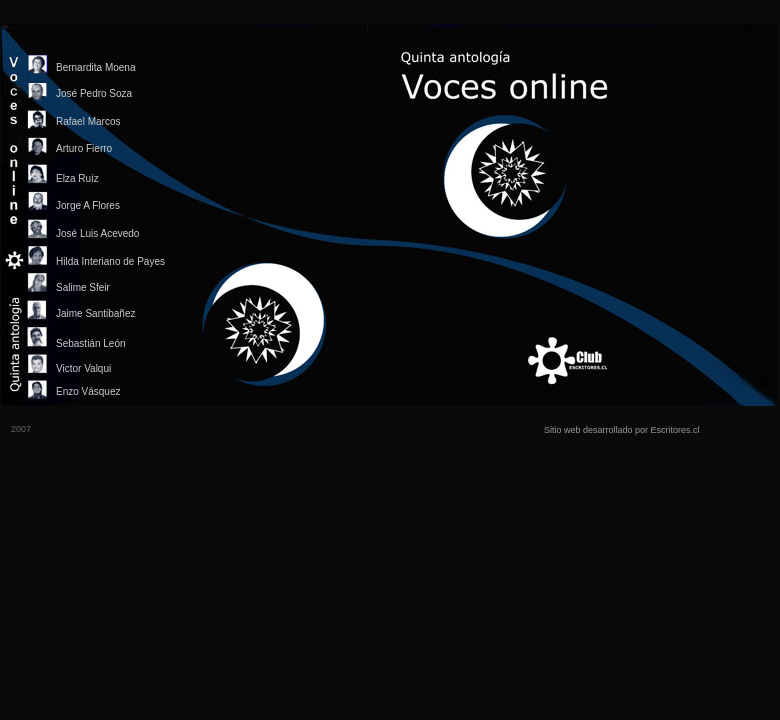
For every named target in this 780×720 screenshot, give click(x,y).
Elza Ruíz (77, 178)
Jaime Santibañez (96, 313)
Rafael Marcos (88, 121)
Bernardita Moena (96, 67)
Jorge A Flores (88, 205)
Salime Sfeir (83, 287)
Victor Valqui (83, 368)
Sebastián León (91, 343)
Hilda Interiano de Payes (110, 261)
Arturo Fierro (84, 148)
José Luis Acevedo (97, 233)
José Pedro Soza (94, 93)
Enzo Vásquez (88, 391)
